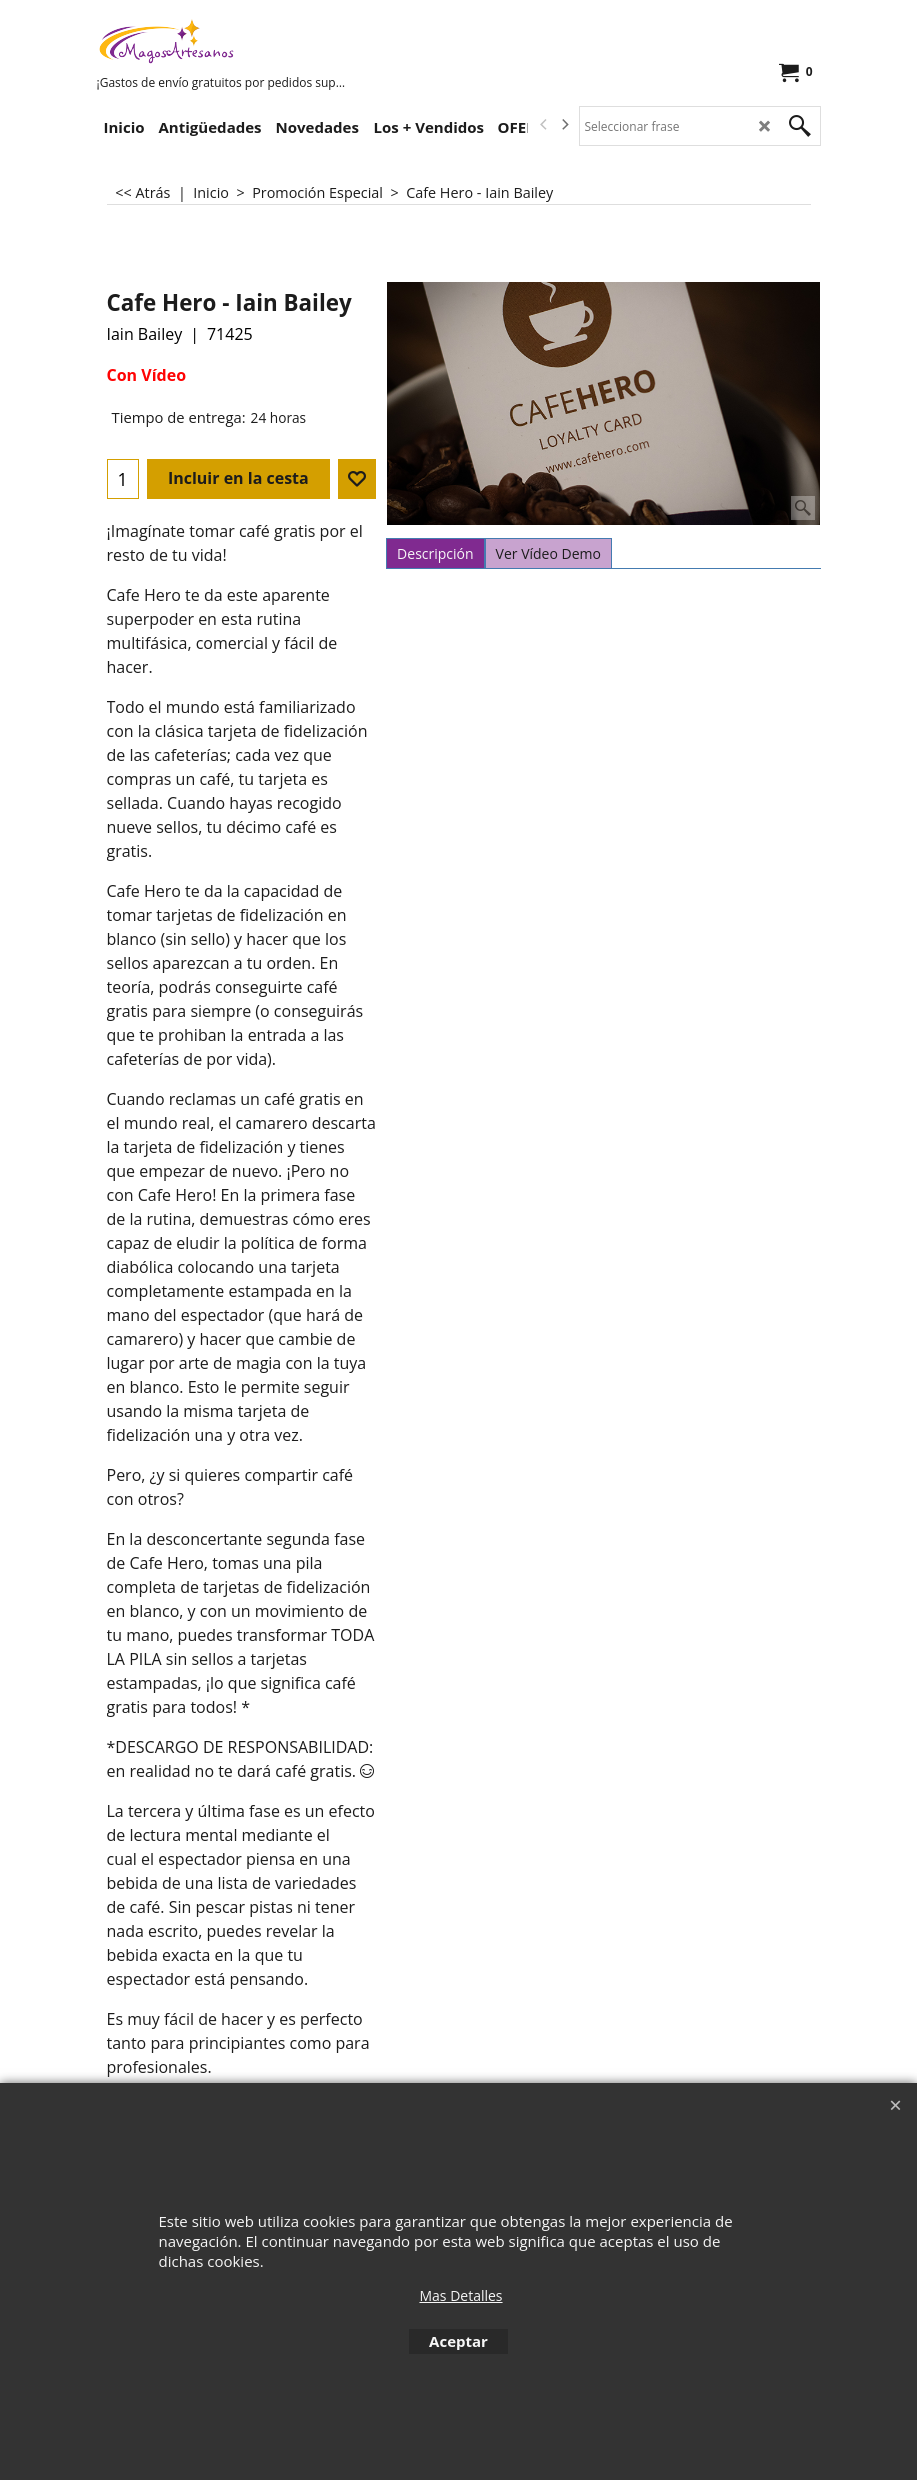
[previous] (545, 125)
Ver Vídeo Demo (548, 553)
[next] (565, 125)
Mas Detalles (460, 2295)
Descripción (435, 553)
